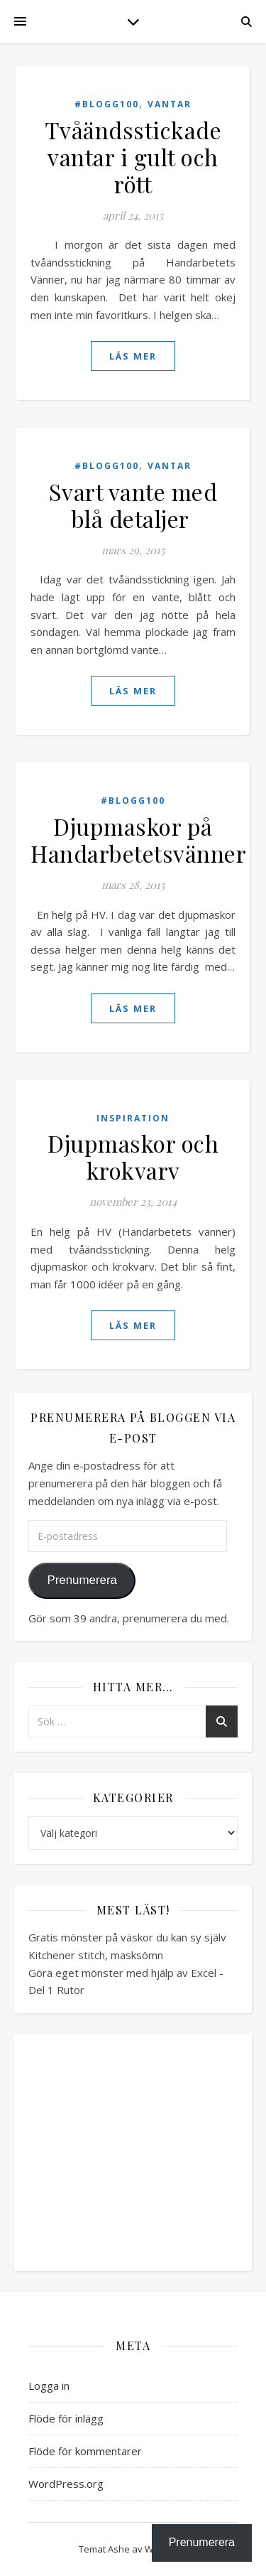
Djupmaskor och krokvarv (133, 1156)
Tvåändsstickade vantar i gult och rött (133, 156)
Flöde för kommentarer (85, 2451)
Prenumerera (81, 1580)
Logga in (49, 2385)
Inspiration (133, 1118)
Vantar (170, 104)
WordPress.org (66, 2484)
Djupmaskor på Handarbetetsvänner (138, 839)
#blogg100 (106, 104)
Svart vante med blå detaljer (133, 505)
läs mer (133, 356)
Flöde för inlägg (66, 2418)
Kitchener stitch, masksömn (95, 1955)
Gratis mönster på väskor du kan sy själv (127, 1937)
